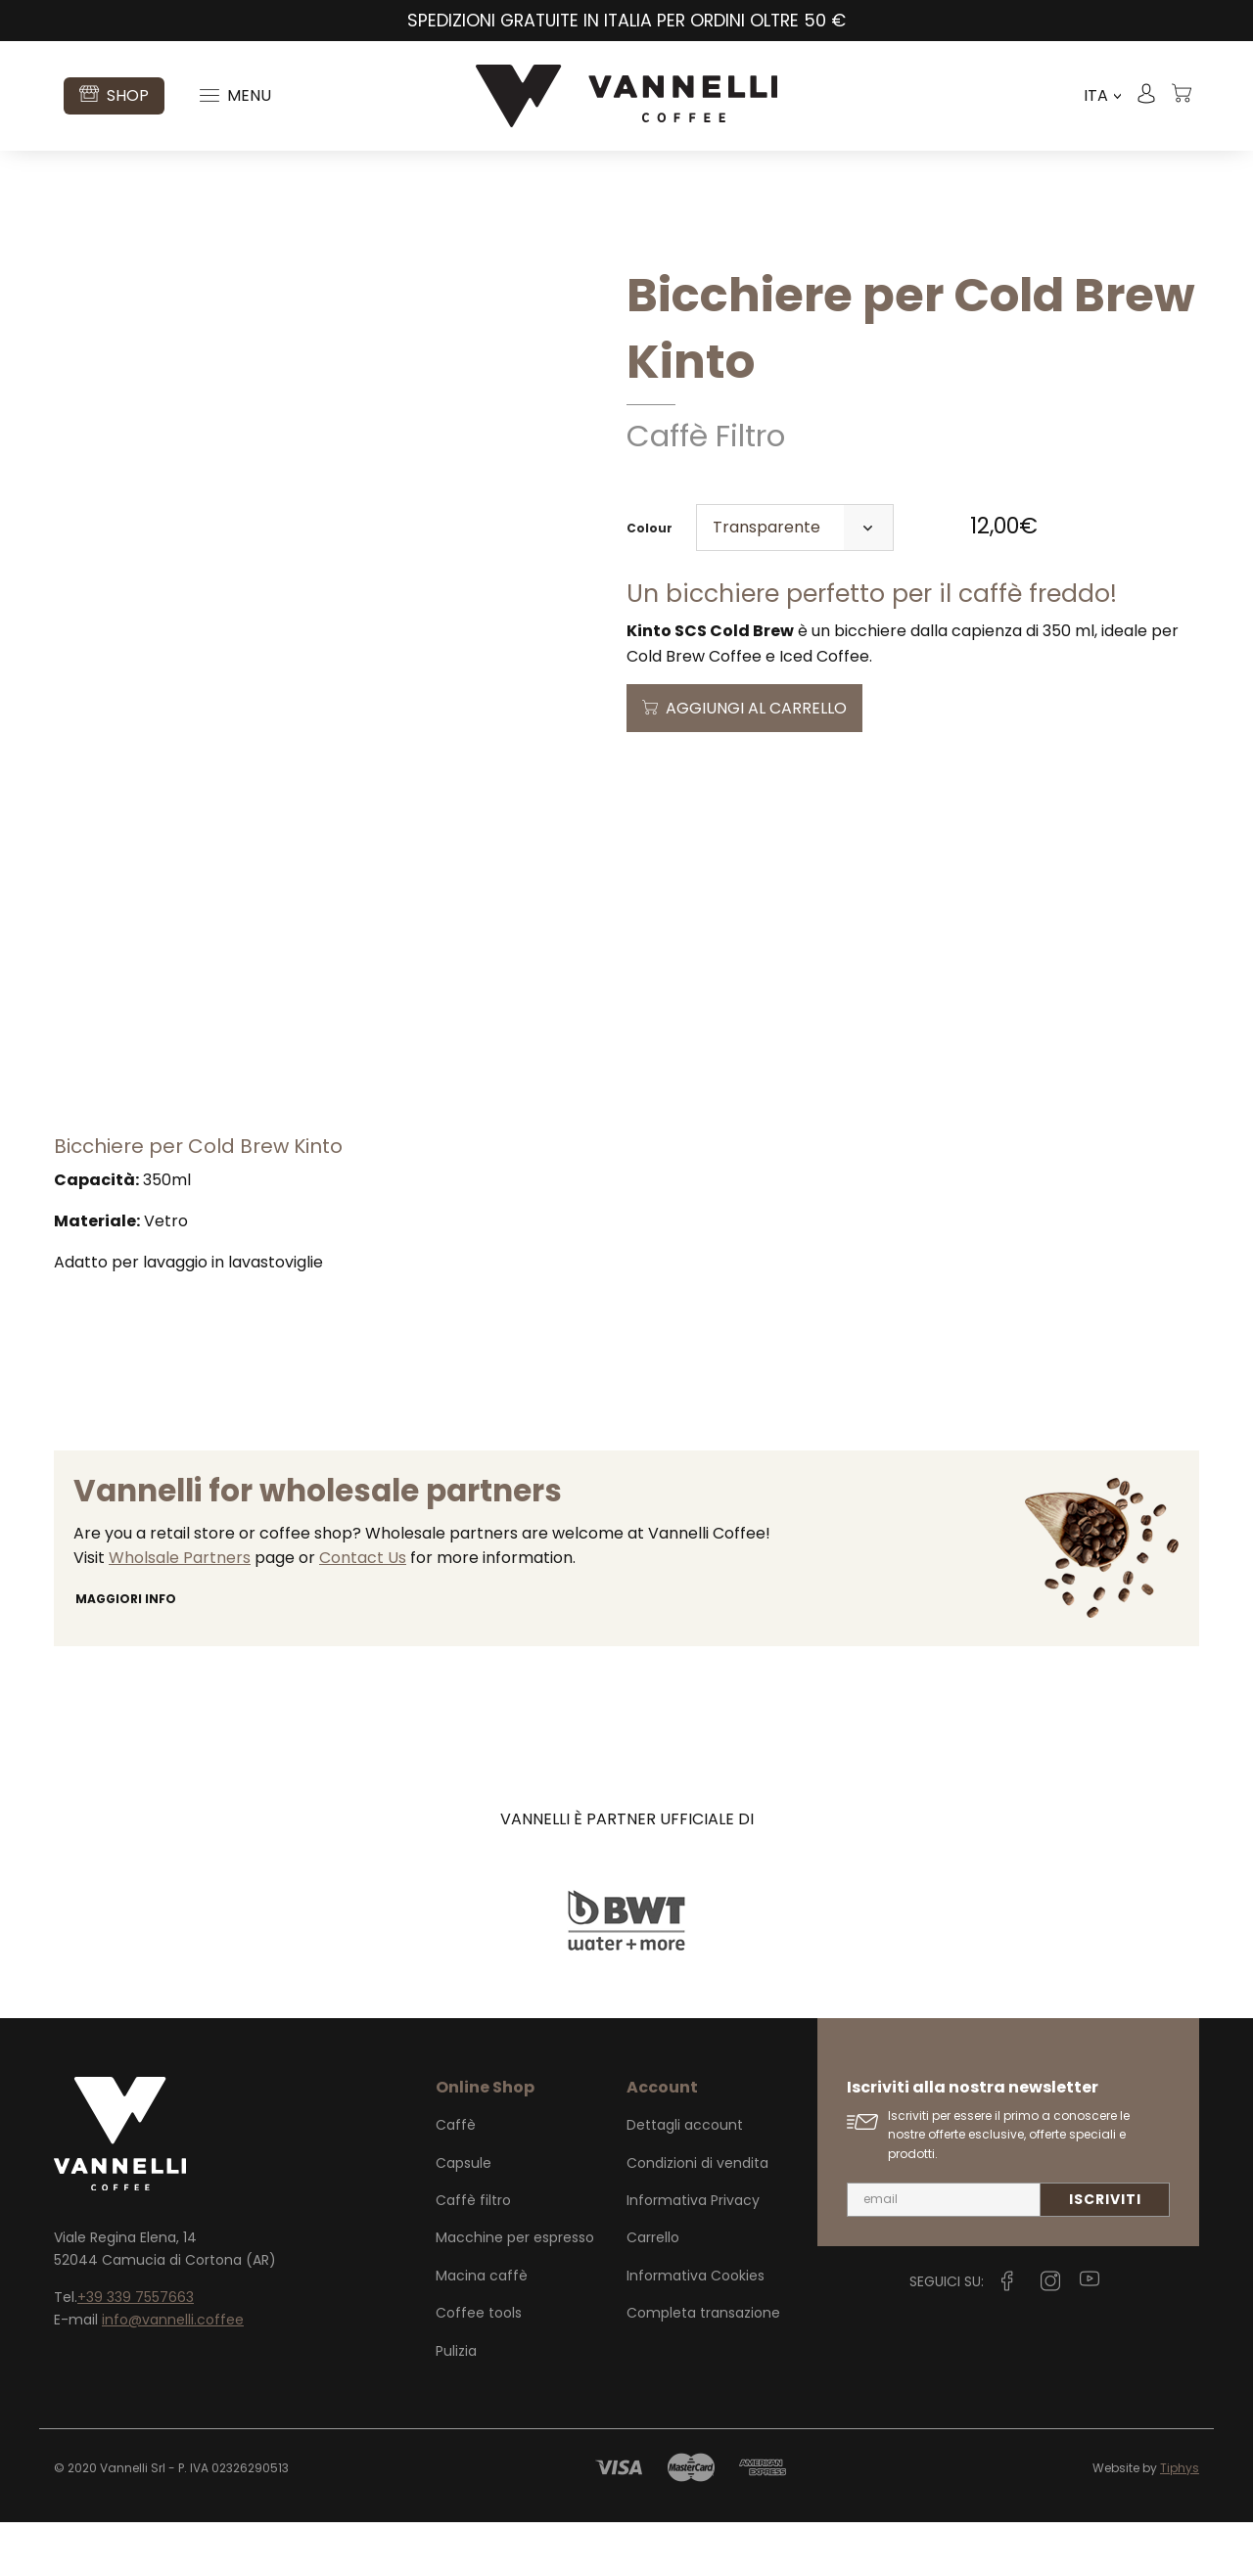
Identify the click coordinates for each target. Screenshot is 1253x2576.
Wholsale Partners (180, 1611)
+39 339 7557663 (135, 2351)
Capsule (463, 2217)
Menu (235, 95)
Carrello (652, 2291)
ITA (1102, 96)
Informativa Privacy (693, 2254)
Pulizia (456, 2405)
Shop (114, 95)
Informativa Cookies (695, 2329)
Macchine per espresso (515, 2291)
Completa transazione (703, 2366)
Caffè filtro (473, 2254)
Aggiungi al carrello (756, 708)
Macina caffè (482, 2329)
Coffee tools (479, 2366)
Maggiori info (125, 1652)
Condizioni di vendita (697, 2217)
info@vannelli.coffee (173, 2373)
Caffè (456, 2178)
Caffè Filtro (705, 435)
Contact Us (362, 1611)
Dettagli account (684, 2178)
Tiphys (1179, 2521)
